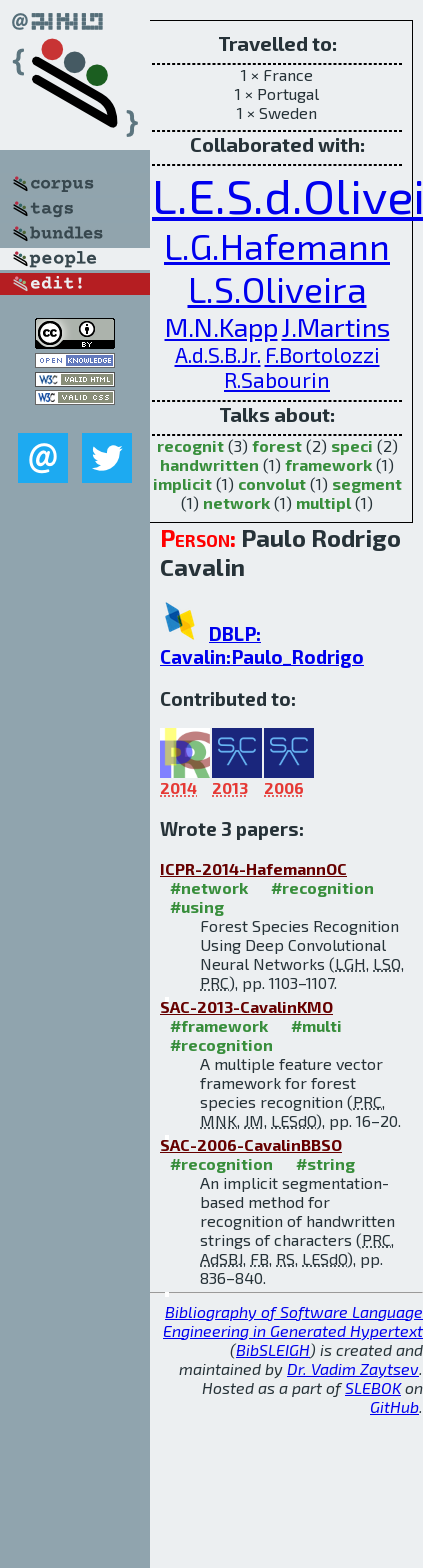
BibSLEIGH (273, 1349)
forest (277, 445)
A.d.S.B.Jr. (218, 354)
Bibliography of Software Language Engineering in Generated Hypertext (293, 1321)
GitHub (394, 1406)
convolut (272, 483)
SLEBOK (373, 1387)
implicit (182, 483)
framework (328, 464)
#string (325, 1163)
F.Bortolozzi (322, 354)
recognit (190, 445)
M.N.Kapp (221, 326)
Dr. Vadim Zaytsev (353, 1368)
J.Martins (336, 326)
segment (367, 483)
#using (197, 906)
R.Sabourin (277, 379)
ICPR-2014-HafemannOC (253, 868)
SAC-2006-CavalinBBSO (251, 1144)
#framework (219, 1025)
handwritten (209, 464)
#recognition (322, 887)
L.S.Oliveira (277, 288)
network (236, 502)
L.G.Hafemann (277, 245)
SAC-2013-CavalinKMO (246, 1006)
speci (352, 445)
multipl (323, 502)
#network (209, 887)
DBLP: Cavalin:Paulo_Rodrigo (262, 645)
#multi (316, 1025)
